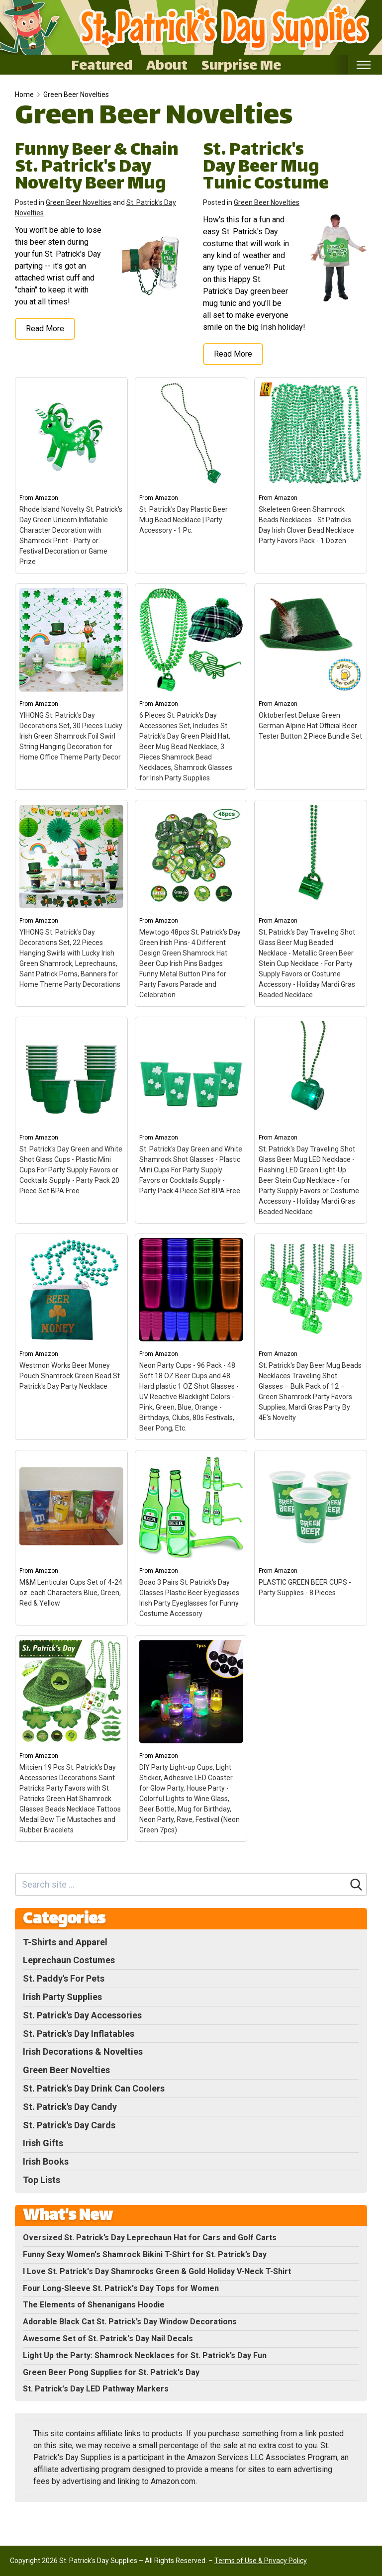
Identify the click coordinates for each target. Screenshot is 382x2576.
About (167, 65)
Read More (45, 328)
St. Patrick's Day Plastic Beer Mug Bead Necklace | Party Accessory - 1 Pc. (183, 519)
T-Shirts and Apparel (65, 1942)
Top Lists (41, 2180)
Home (24, 94)
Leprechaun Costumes (69, 1960)
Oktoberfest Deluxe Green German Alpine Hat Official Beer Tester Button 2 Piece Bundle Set (310, 725)
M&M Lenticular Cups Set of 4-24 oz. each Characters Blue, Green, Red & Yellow (70, 1592)
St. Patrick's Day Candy (70, 2106)
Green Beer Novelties (76, 94)
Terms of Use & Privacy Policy (260, 2561)
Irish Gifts (43, 2143)
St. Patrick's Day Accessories (82, 2015)
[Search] (356, 1885)
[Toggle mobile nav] (363, 65)
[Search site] (181, 1884)
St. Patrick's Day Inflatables (78, 2033)
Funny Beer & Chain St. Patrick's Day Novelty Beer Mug (97, 167)
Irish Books (46, 2161)
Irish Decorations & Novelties (83, 2051)
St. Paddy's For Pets (63, 1978)
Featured (101, 65)
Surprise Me (241, 65)
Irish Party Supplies (62, 1997)
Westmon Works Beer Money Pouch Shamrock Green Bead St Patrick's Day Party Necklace (69, 1375)
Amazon (46, 497)
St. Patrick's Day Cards (69, 2125)
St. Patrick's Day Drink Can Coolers (94, 2088)
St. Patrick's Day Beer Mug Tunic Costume (266, 167)
